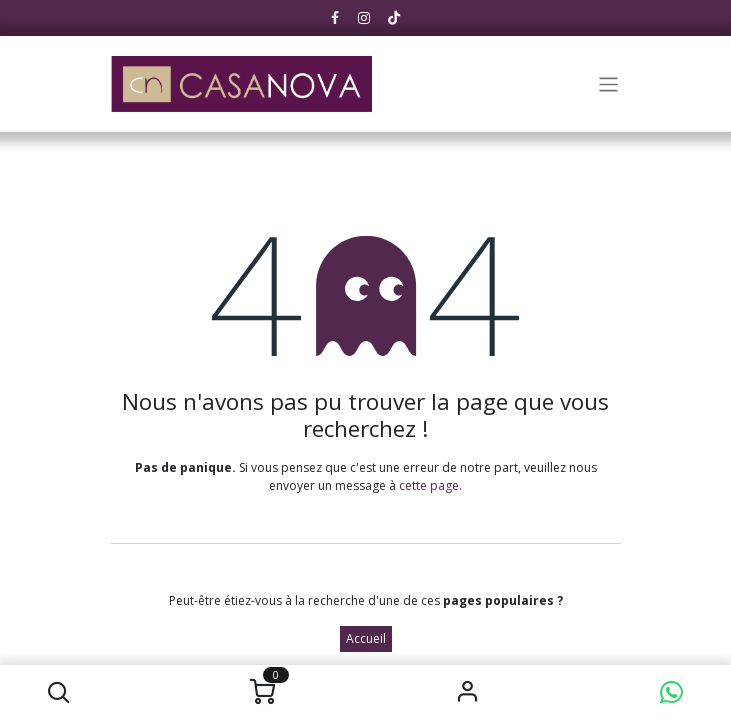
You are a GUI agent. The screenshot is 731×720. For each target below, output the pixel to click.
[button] (59, 692)
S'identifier (467, 692)
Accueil (366, 638)
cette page (429, 485)
